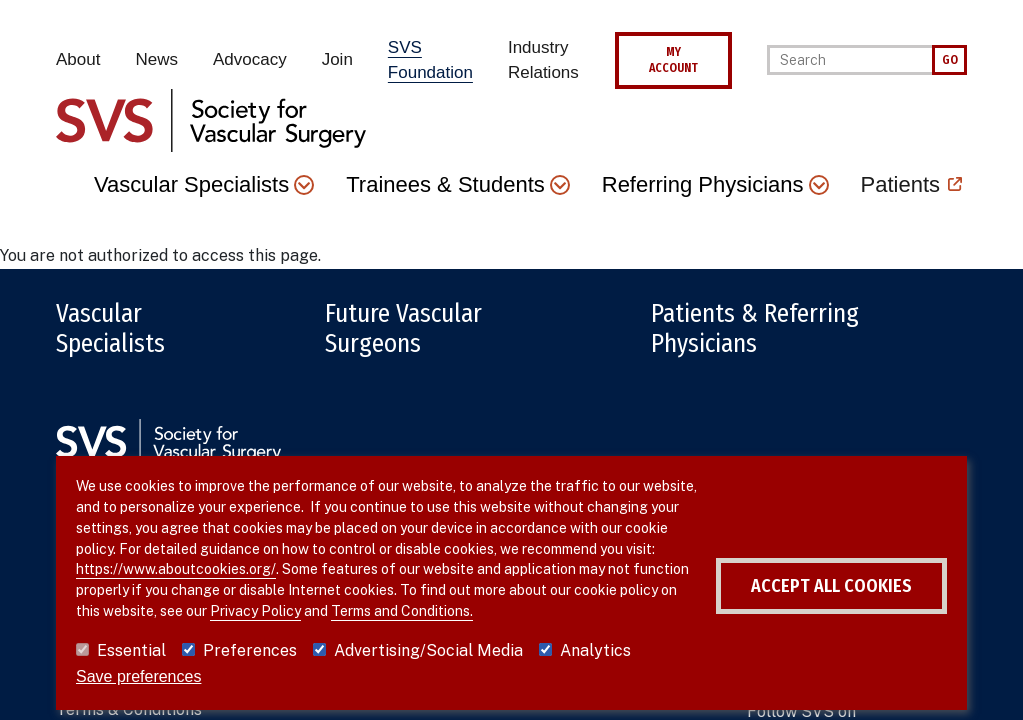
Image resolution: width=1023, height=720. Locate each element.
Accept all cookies (831, 586)
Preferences (250, 650)
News (156, 59)
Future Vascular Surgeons (403, 329)
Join (337, 59)
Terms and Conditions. (402, 611)
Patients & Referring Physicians (755, 329)
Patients (901, 184)
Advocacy (250, 59)
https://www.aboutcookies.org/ (176, 569)
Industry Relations (543, 60)
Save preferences (138, 676)
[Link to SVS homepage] (211, 118)
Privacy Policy (255, 611)
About (78, 59)
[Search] (849, 60)
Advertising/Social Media (428, 650)
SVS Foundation (430, 60)
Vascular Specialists (110, 329)
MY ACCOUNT (673, 60)
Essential (131, 650)
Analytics (595, 650)
